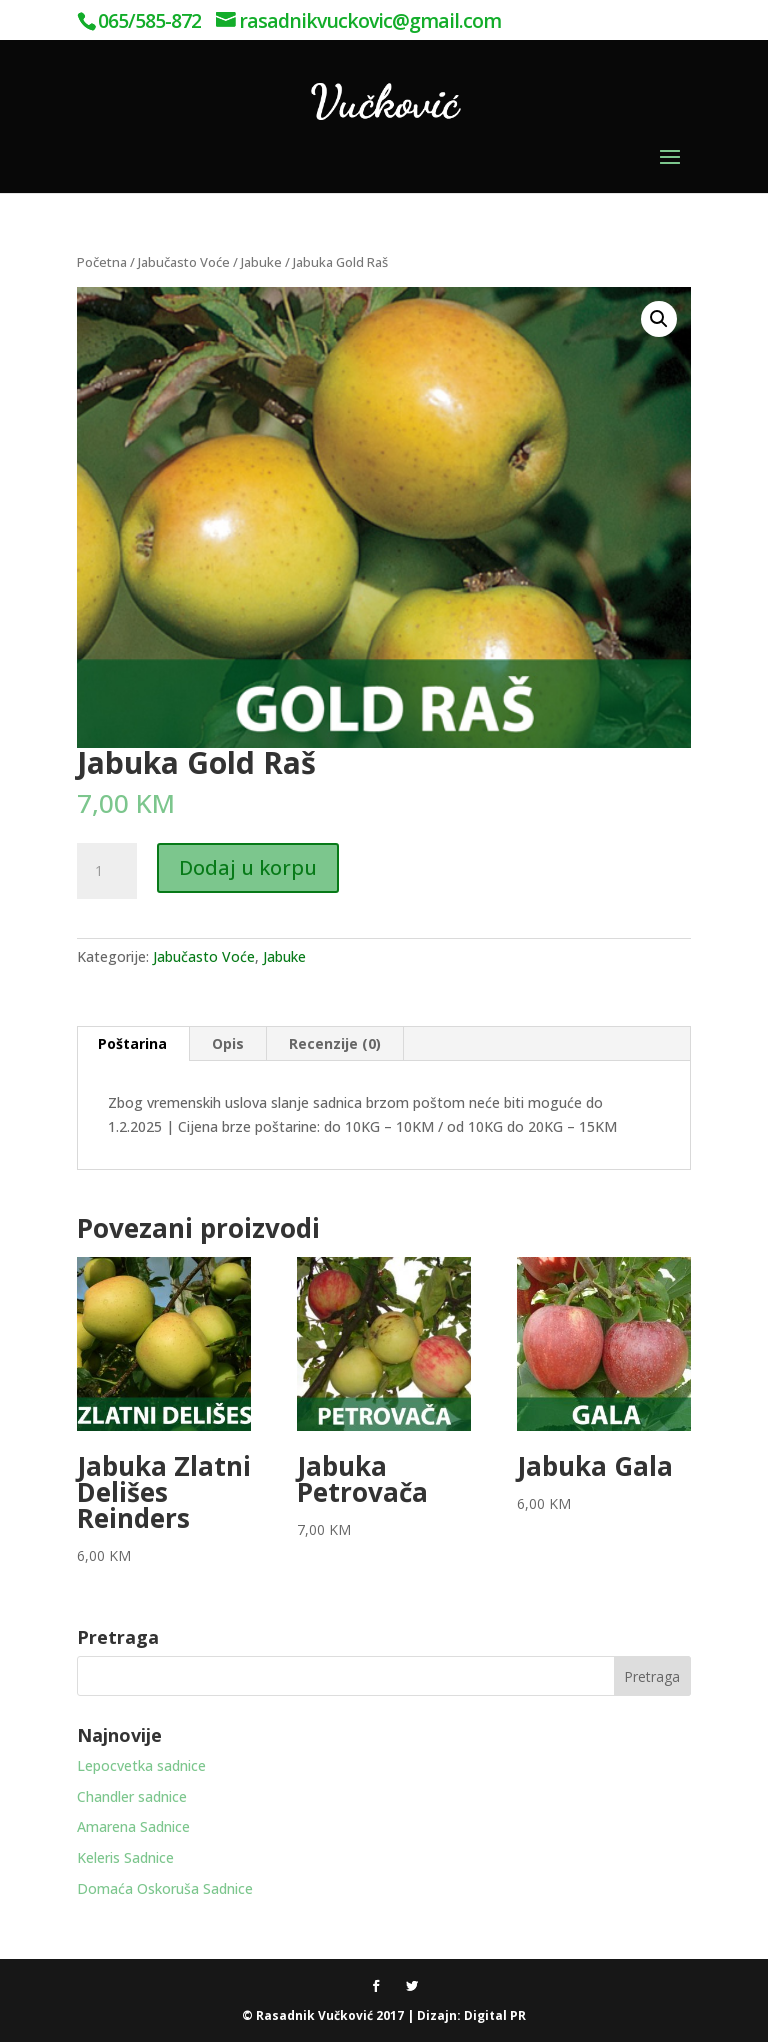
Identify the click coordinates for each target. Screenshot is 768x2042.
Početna (102, 262)
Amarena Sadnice (133, 1826)
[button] (659, 319)
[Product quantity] (107, 871)
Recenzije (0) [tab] (335, 1043)
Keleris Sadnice (125, 1857)
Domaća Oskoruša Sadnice (165, 1888)
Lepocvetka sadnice (141, 1765)
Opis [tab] (228, 1043)
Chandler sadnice (132, 1796)
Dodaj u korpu (248, 867)
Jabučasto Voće (184, 262)
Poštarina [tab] (132, 1043)
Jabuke (261, 262)
